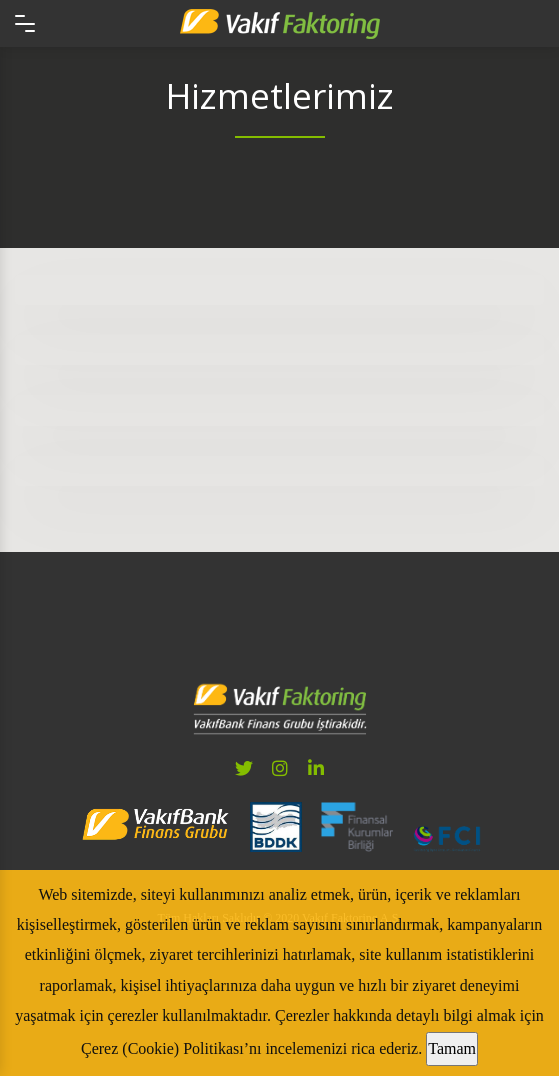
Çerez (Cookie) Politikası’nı (171, 1048)
